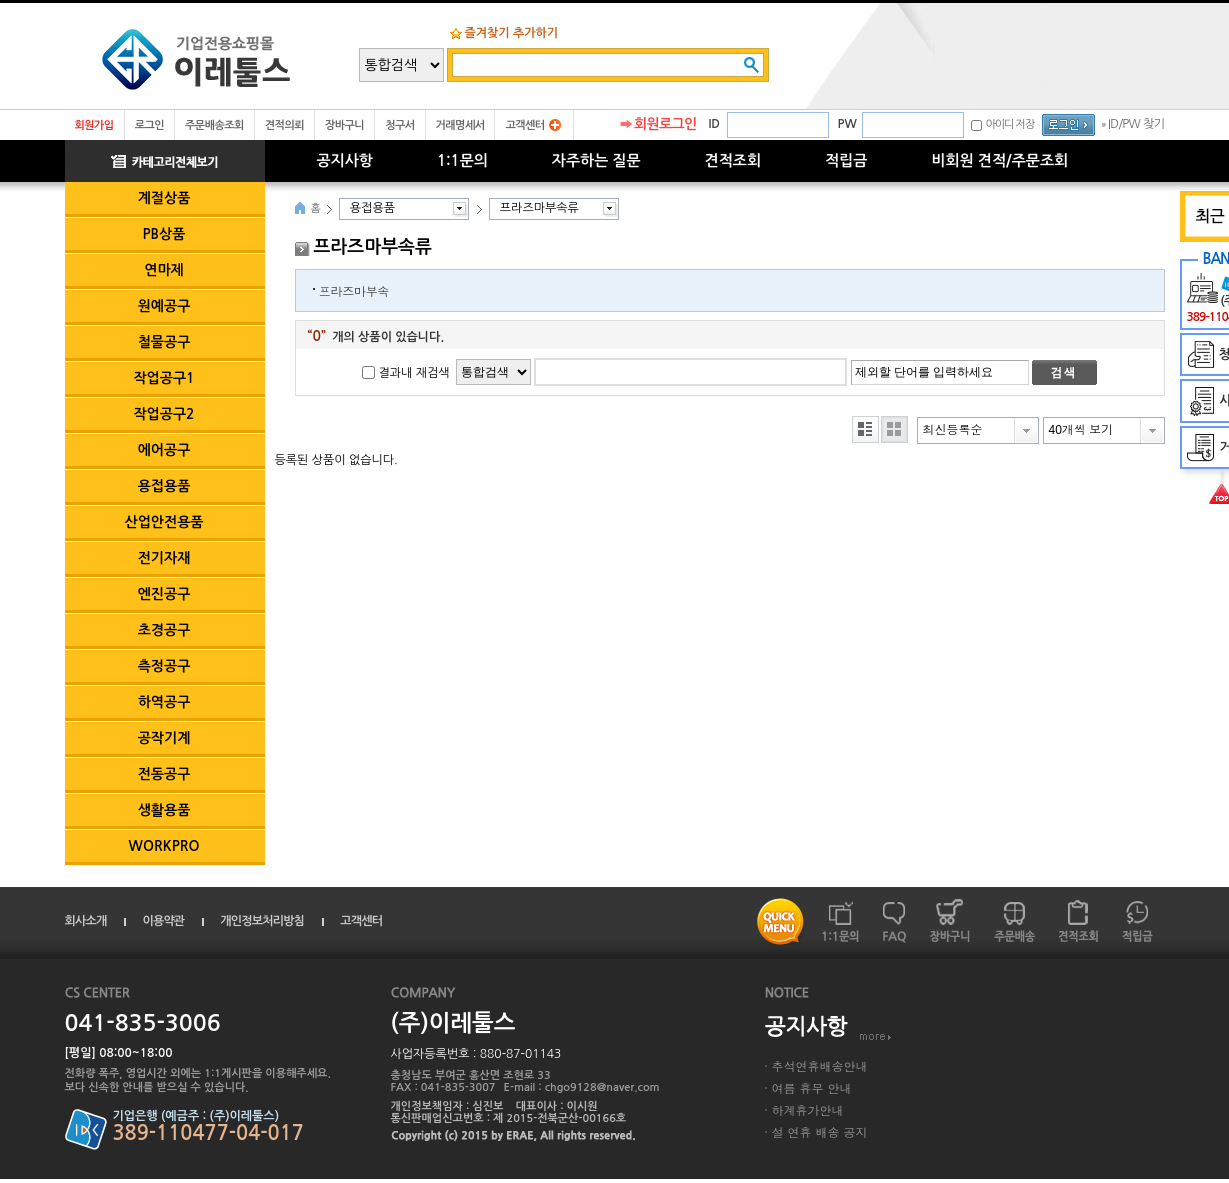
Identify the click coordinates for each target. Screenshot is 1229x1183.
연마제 (163, 270)
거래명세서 (460, 125)
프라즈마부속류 (539, 208)
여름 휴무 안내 (812, 1087)
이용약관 (163, 921)
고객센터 (524, 125)
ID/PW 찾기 (1136, 124)
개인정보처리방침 (262, 921)
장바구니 (344, 125)
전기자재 (164, 558)
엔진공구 (164, 594)
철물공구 (164, 342)
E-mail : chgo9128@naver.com (582, 1087)
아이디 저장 (1009, 124)
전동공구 (164, 774)
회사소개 (86, 921)
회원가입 (94, 125)
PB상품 (164, 234)
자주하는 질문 (596, 160)
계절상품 (164, 198)
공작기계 (164, 738)
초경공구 (164, 630)
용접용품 (164, 486)
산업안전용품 (164, 522)
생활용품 (164, 810)
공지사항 (345, 160)
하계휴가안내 (808, 1109)
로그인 (149, 125)
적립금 (846, 160)
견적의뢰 (284, 125)
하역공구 (164, 702)
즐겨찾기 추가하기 (512, 33)
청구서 (399, 125)
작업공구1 (163, 378)
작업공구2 (163, 414)
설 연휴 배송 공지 (820, 1131)
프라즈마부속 (354, 290)
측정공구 (164, 666)
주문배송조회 (214, 125)
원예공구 (164, 306)
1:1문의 (462, 160)
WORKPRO (164, 846)
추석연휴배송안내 (820, 1065)
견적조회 (733, 160)
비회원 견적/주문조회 (999, 160)
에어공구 (164, 450)
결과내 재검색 (414, 373)
